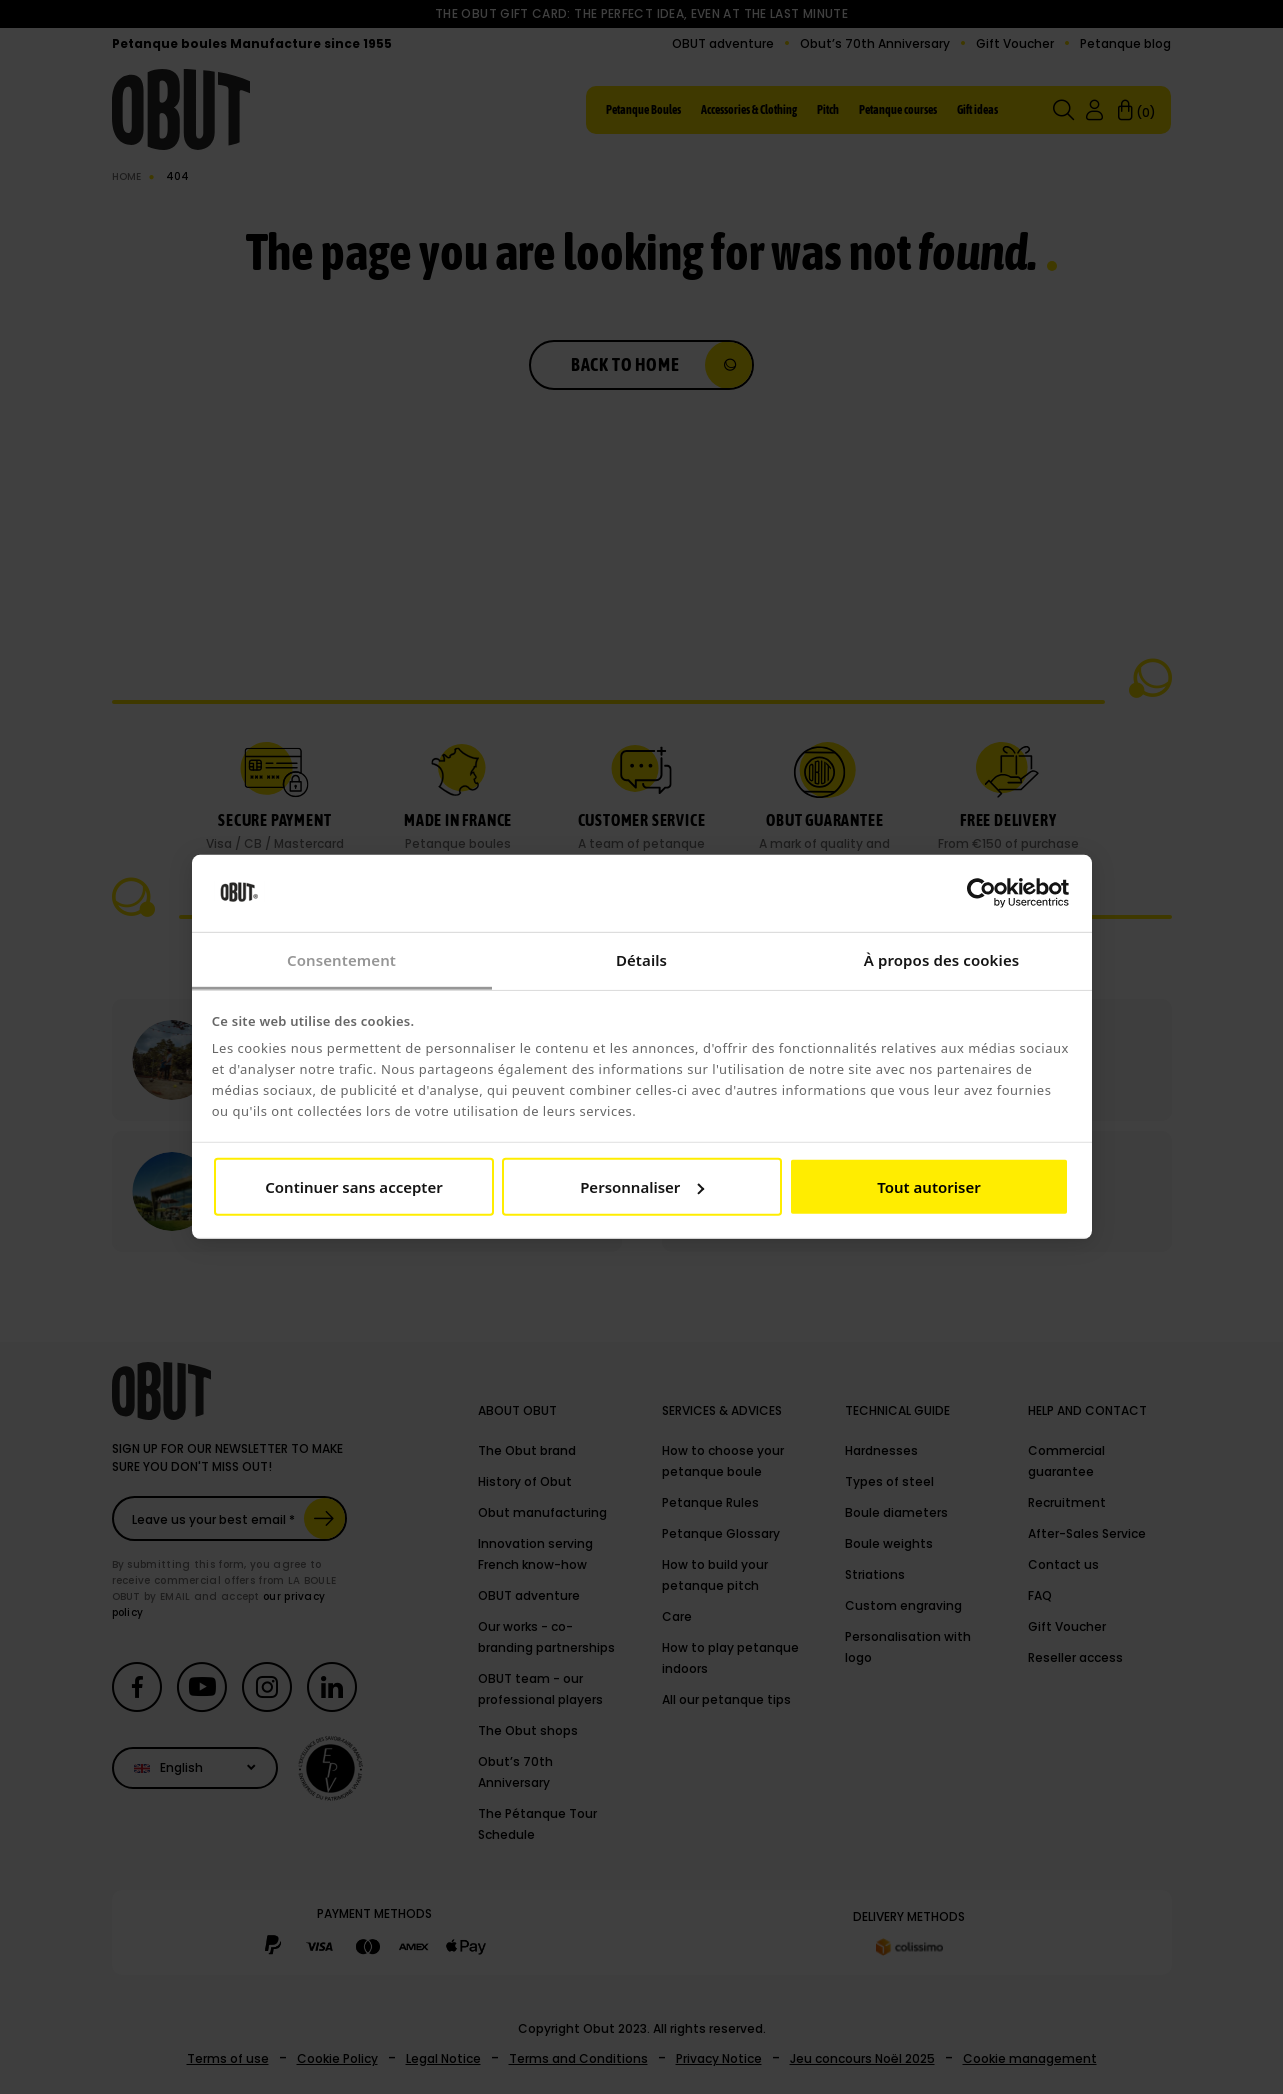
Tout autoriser (928, 1187)
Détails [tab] (641, 960)
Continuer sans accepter (353, 1187)
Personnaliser (642, 1187)
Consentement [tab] (341, 960)
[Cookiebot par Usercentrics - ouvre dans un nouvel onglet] (981, 893)
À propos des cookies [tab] (942, 960)
